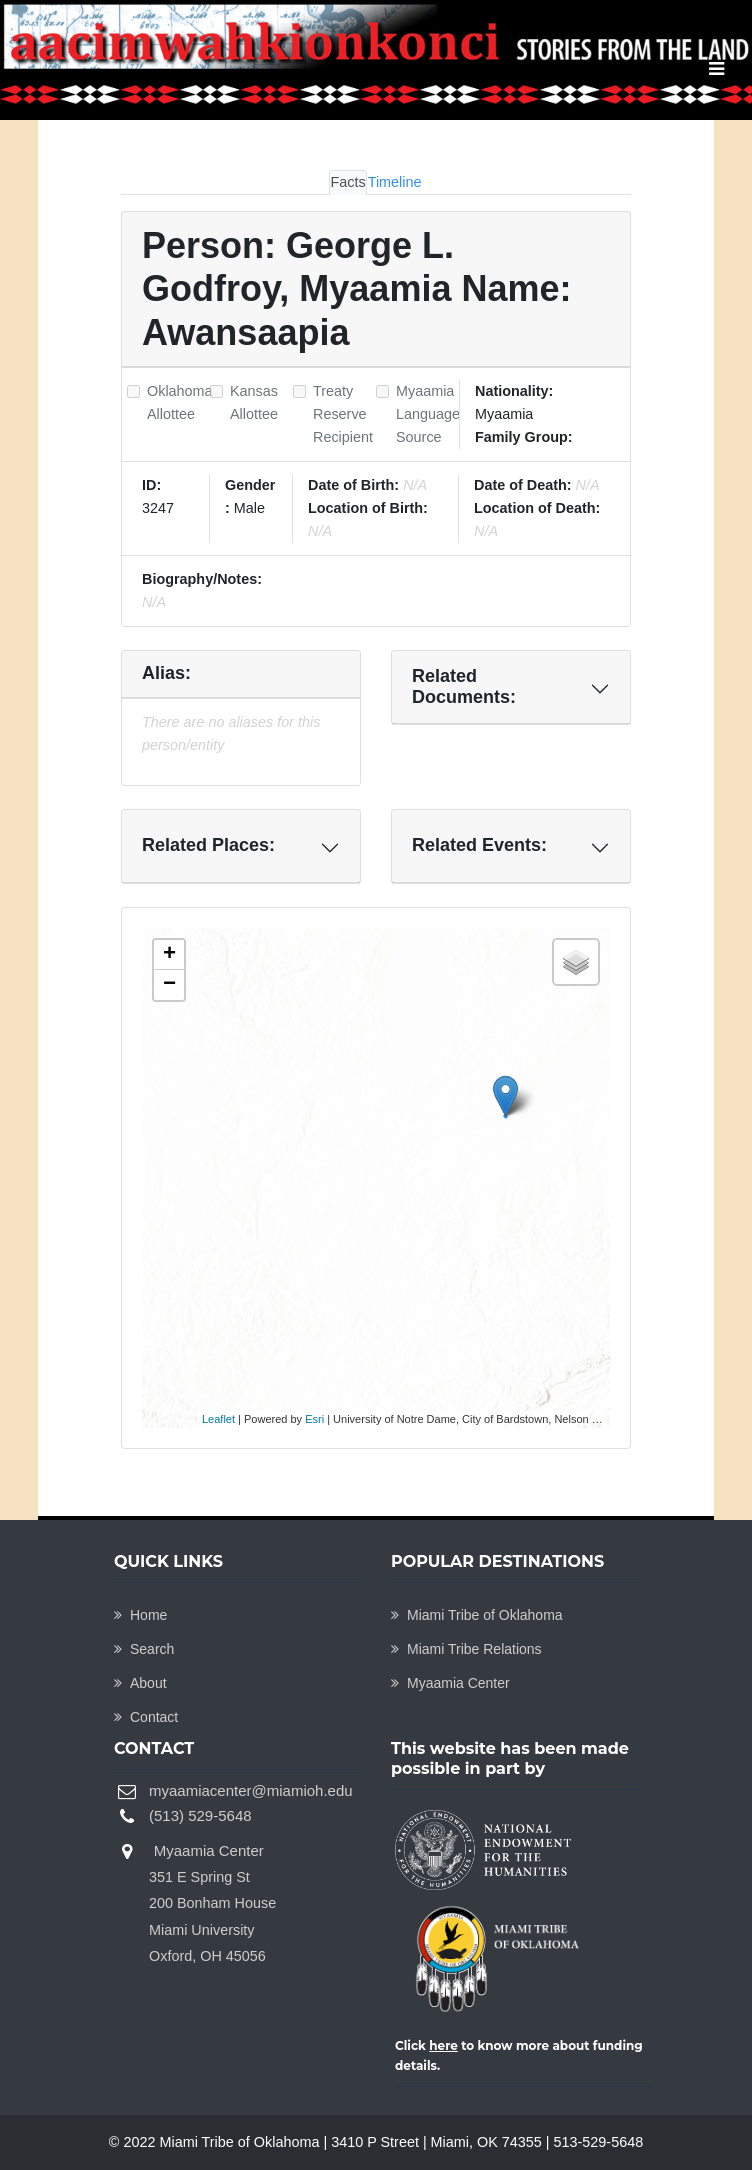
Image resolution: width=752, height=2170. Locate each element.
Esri (314, 1419)
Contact (146, 1717)
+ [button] (169, 955)
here (443, 2045)
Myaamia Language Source (428, 414)
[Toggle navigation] (716, 69)
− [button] (169, 985)
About (140, 1683)
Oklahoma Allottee (180, 402)
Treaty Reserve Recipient (343, 414)
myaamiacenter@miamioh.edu (251, 1790)
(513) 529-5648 (200, 1815)
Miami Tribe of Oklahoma (477, 1615)
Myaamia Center (450, 1683)
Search (144, 1649)
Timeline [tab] (395, 182)
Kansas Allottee (254, 402)
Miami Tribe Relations (466, 1649)
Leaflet (218, 1419)
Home (140, 1615)
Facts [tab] (347, 182)
